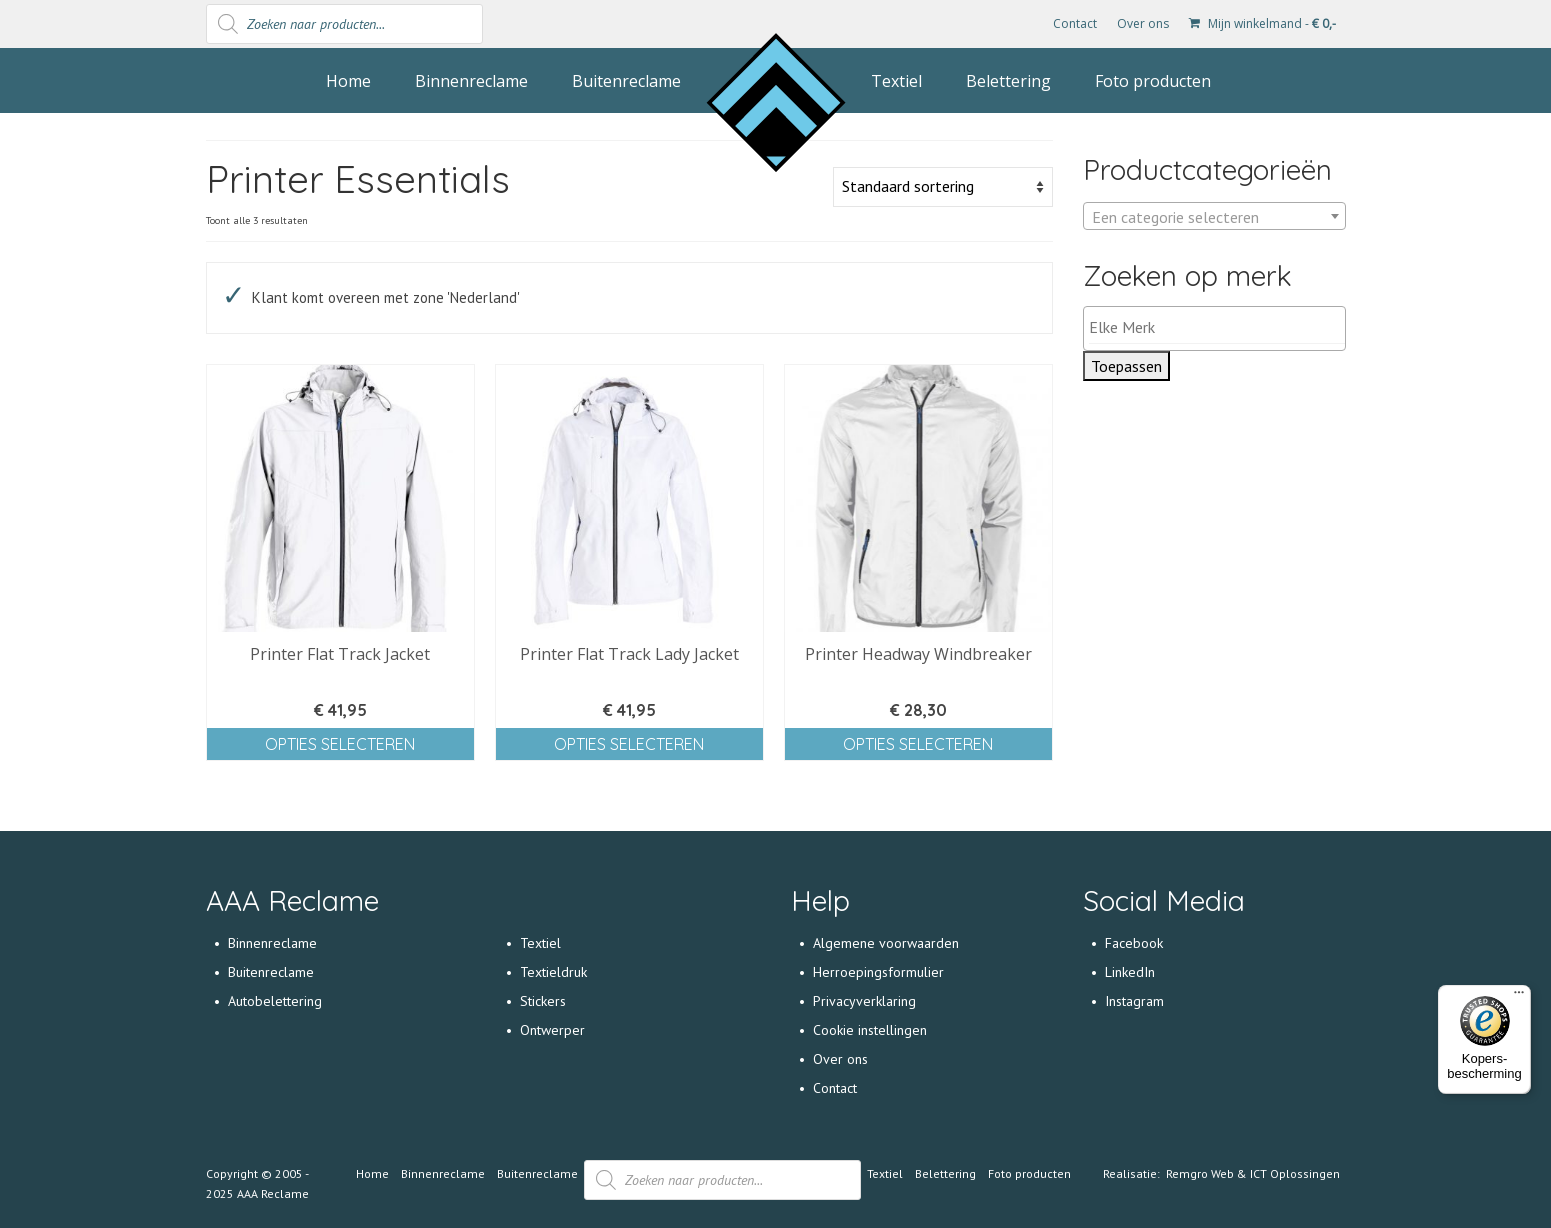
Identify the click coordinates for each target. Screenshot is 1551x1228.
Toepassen (1126, 366)
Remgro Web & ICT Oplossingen (1253, 1173)
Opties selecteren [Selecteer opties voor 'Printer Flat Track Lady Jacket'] (629, 744)
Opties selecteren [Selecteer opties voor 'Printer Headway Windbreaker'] (918, 744)
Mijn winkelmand (1262, 23)
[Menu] (1519, 997)
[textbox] (1214, 217)
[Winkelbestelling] (943, 187)
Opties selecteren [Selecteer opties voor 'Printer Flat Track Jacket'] (340, 744)
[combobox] (1214, 216)
